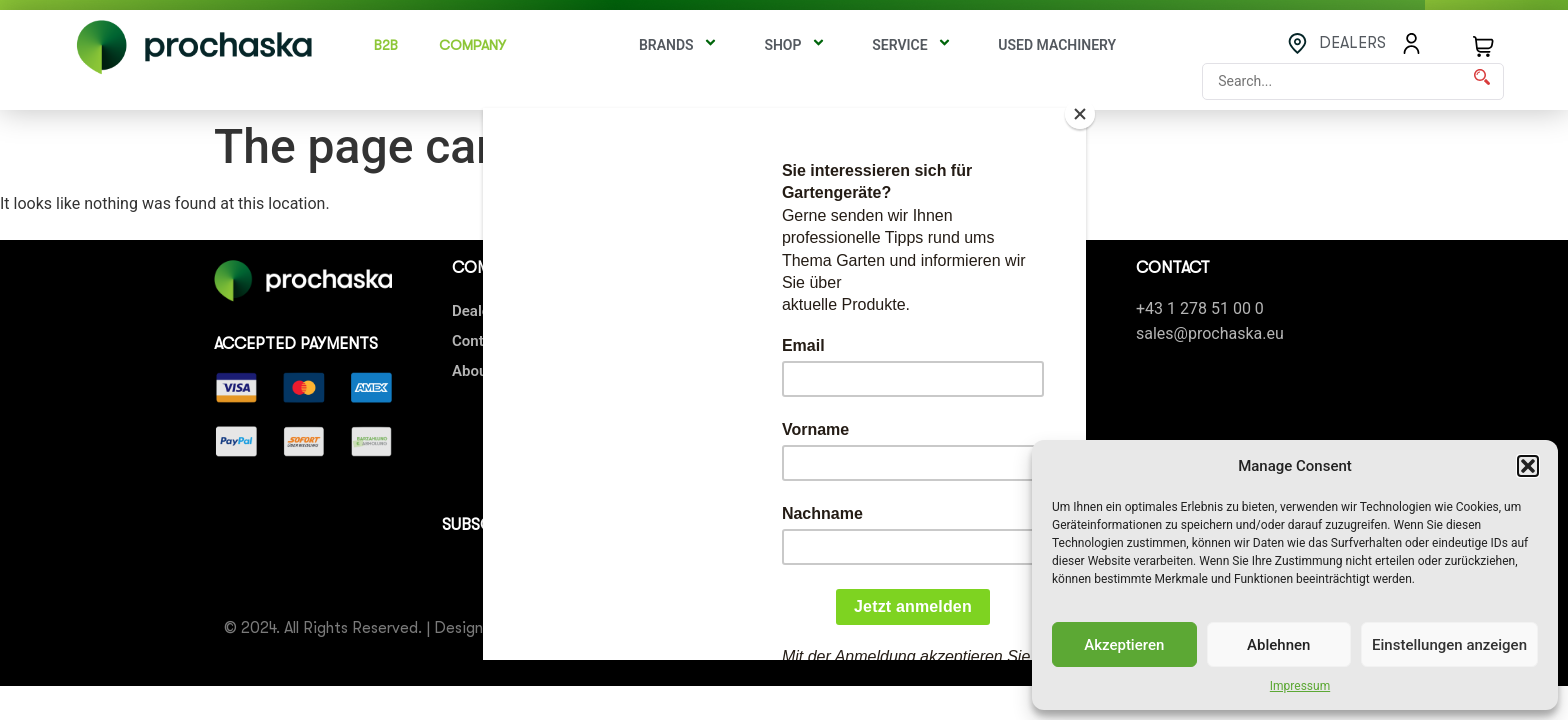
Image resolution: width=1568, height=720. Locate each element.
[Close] (1081, 113)
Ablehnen (1278, 645)
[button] (1528, 466)
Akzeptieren (1124, 645)
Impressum (1300, 686)
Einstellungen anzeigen (1449, 645)
